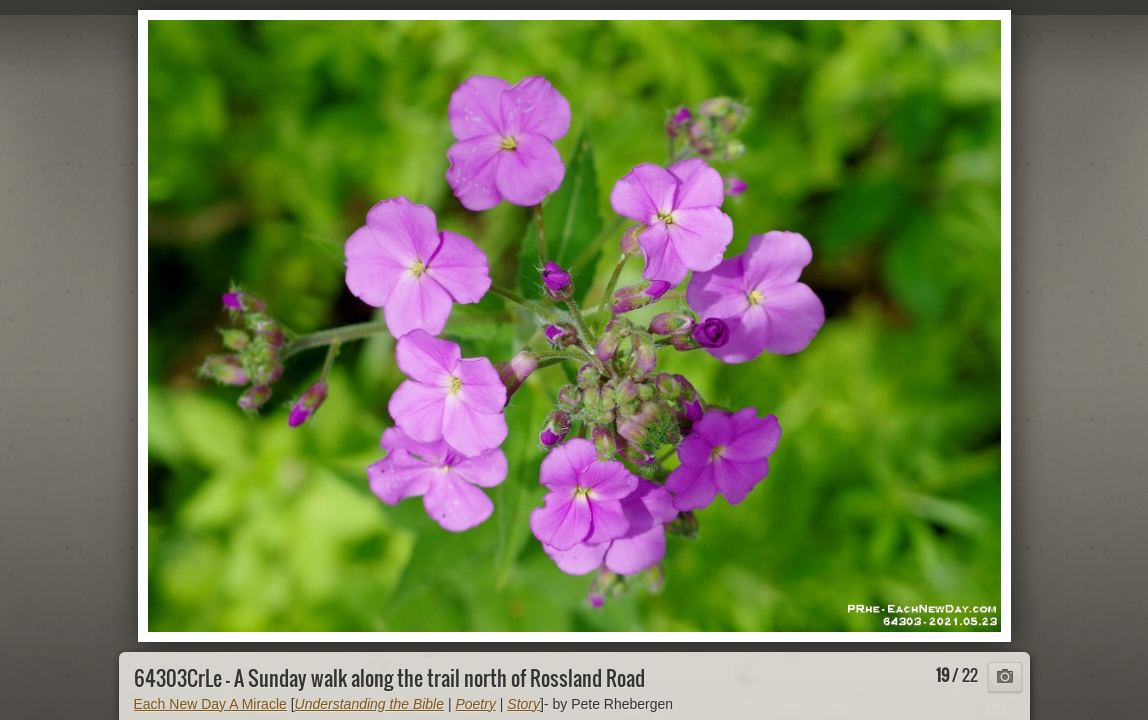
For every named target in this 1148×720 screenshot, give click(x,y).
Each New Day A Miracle (210, 704)
